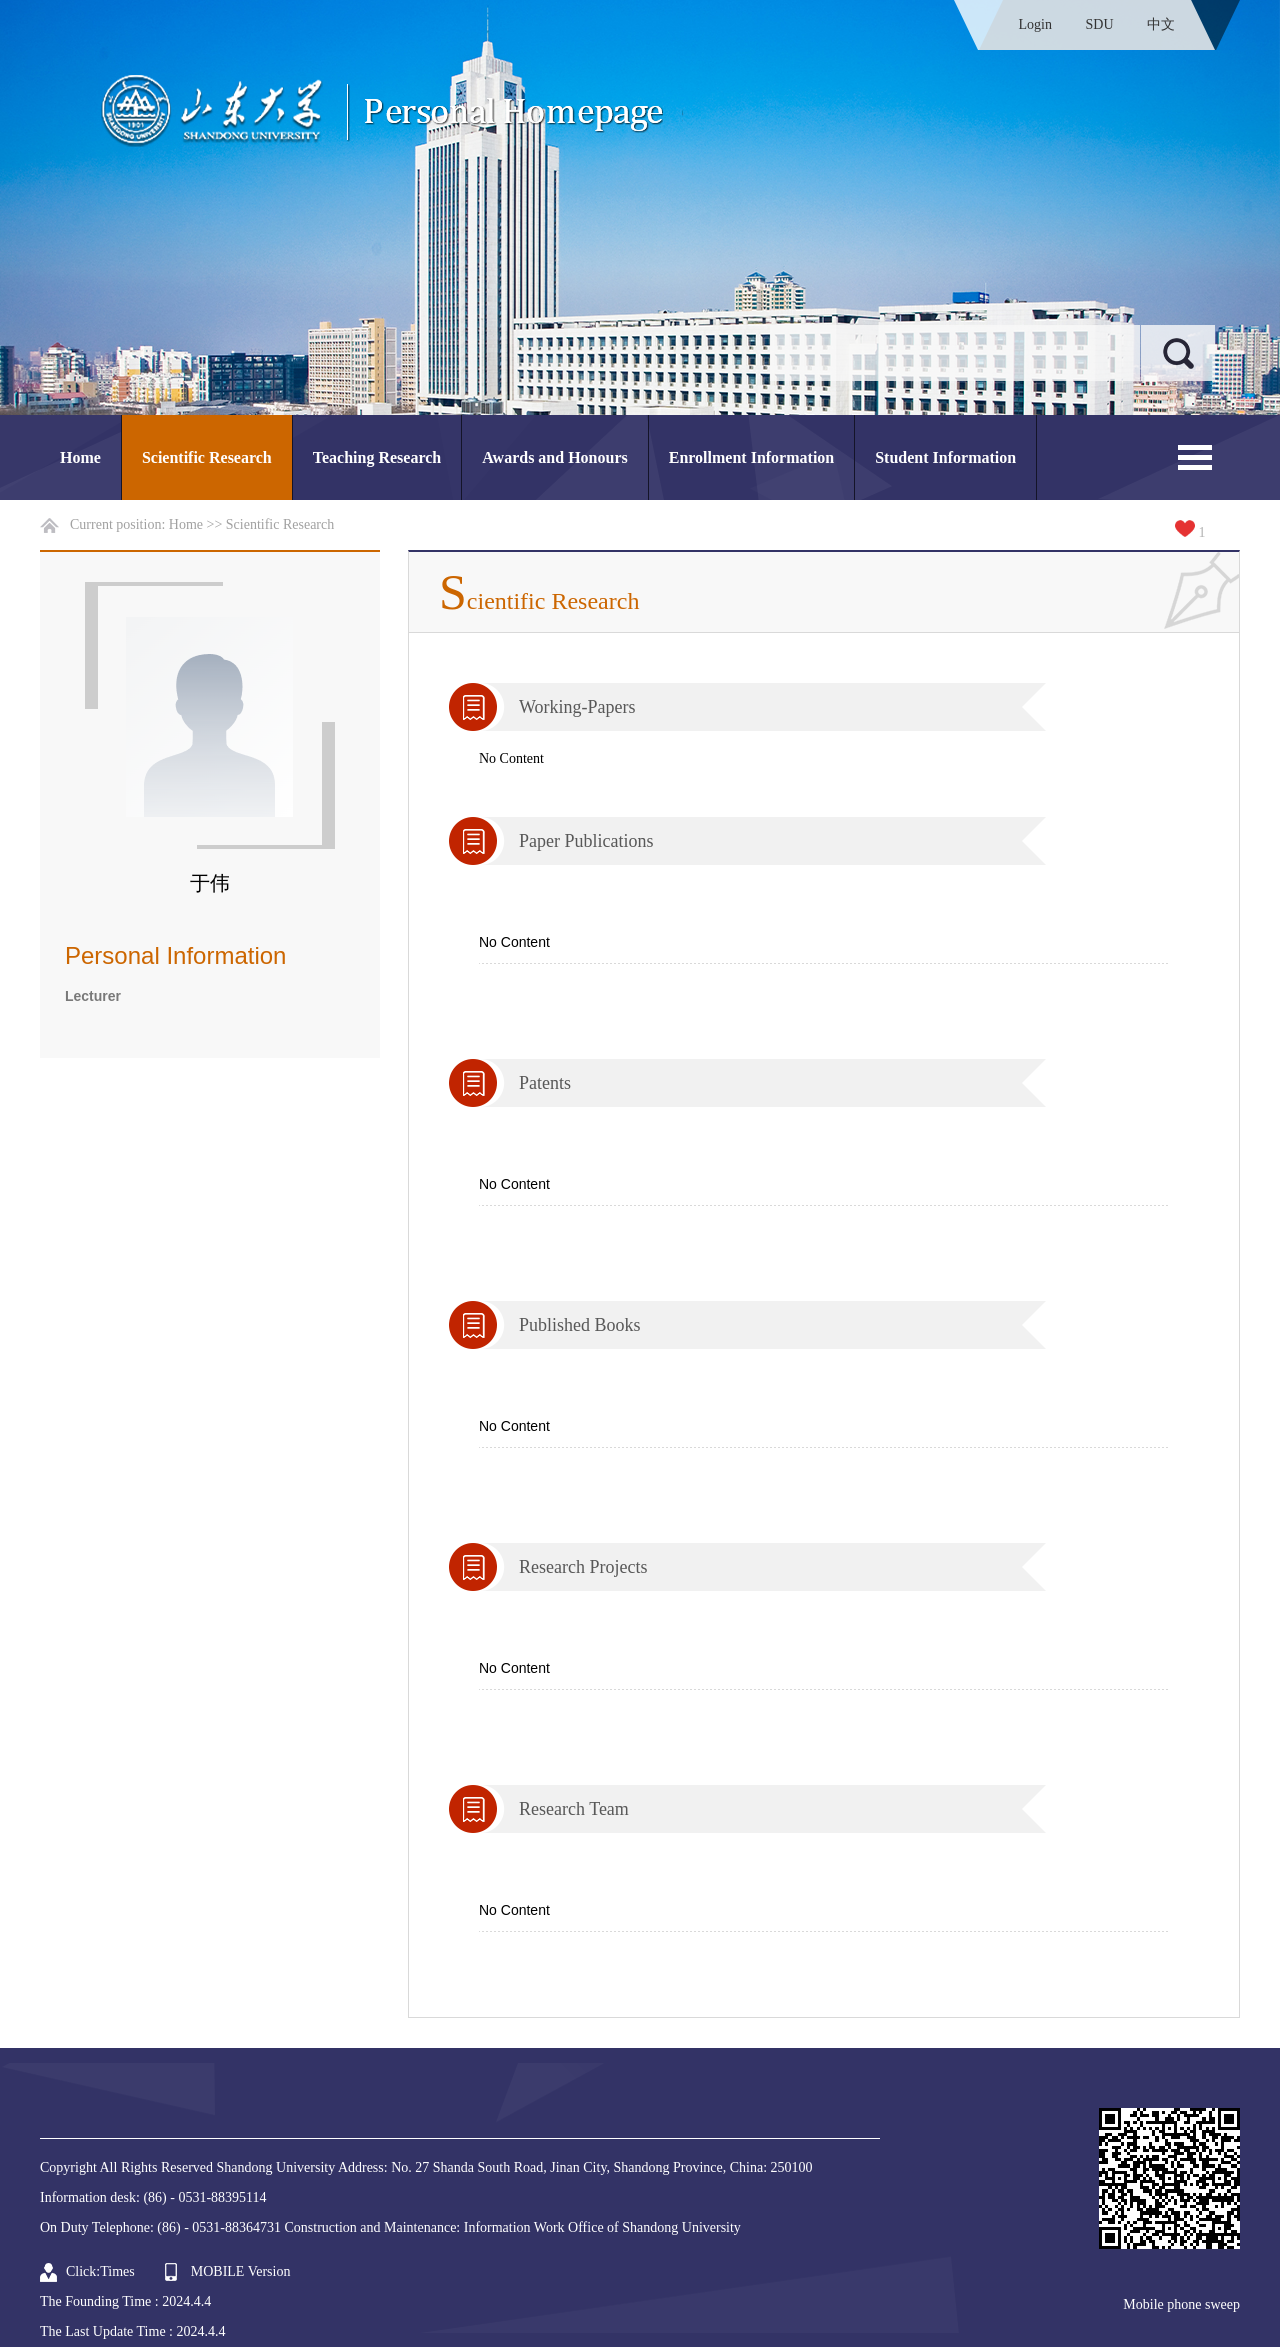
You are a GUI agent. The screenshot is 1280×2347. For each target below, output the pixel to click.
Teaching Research (377, 457)
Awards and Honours (555, 457)
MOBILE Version (241, 2271)
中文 (1161, 24)
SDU (1099, 24)
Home (80, 457)
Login (1035, 24)
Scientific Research (207, 457)
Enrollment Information (751, 457)
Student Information (945, 457)
